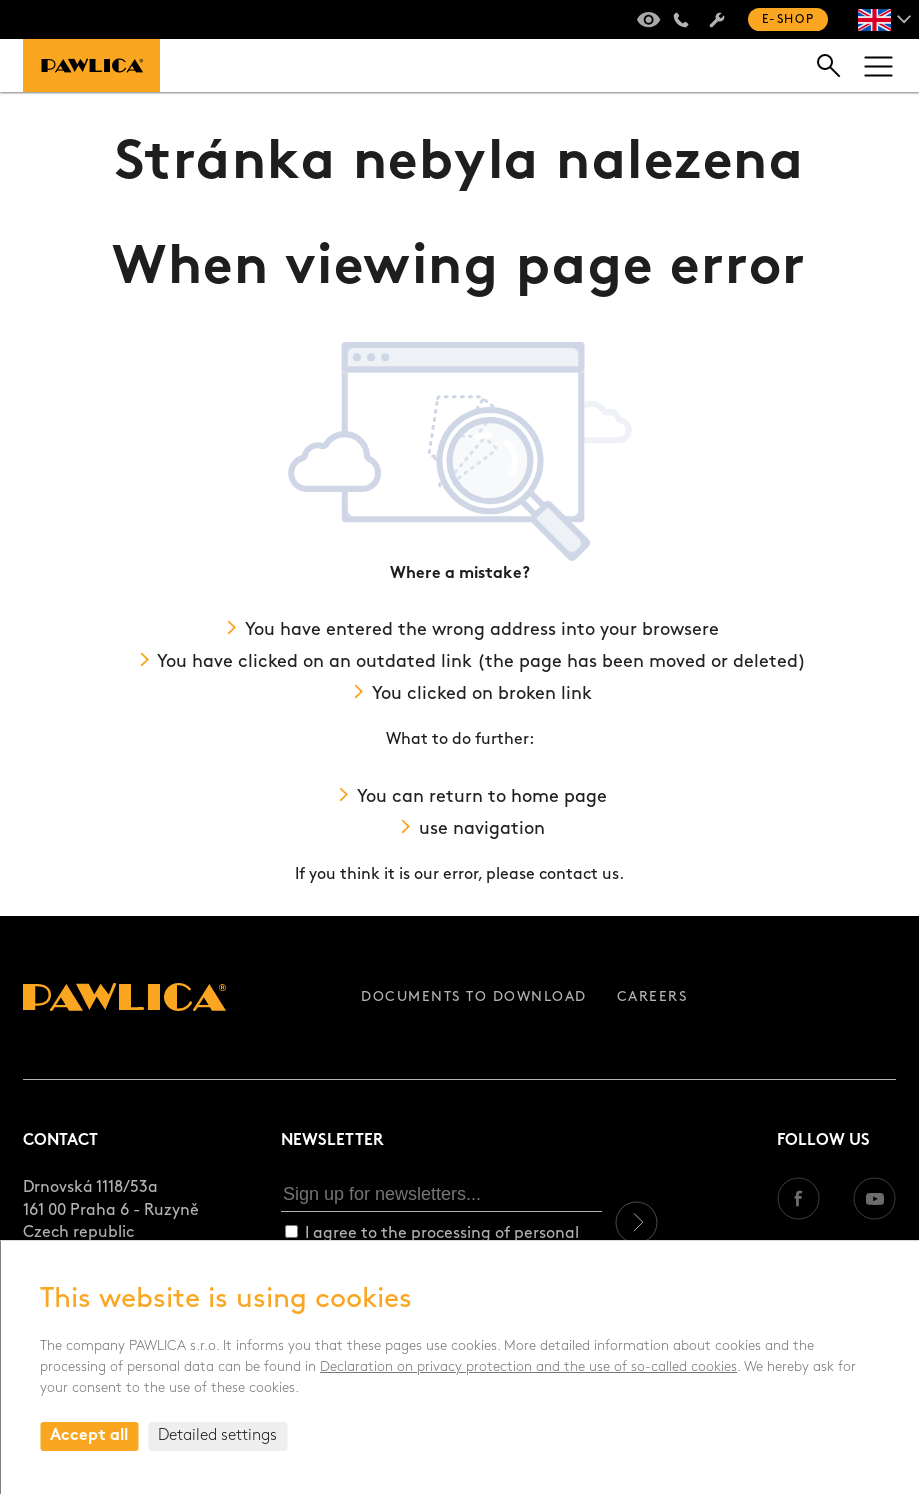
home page (559, 797)
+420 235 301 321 (681, 20)
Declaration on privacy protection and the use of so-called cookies (528, 1367)
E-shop (788, 20)
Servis (717, 20)
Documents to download (474, 997)
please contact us (552, 875)
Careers (652, 997)
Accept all (89, 1436)
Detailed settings (217, 1436)
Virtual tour (645, 20)
